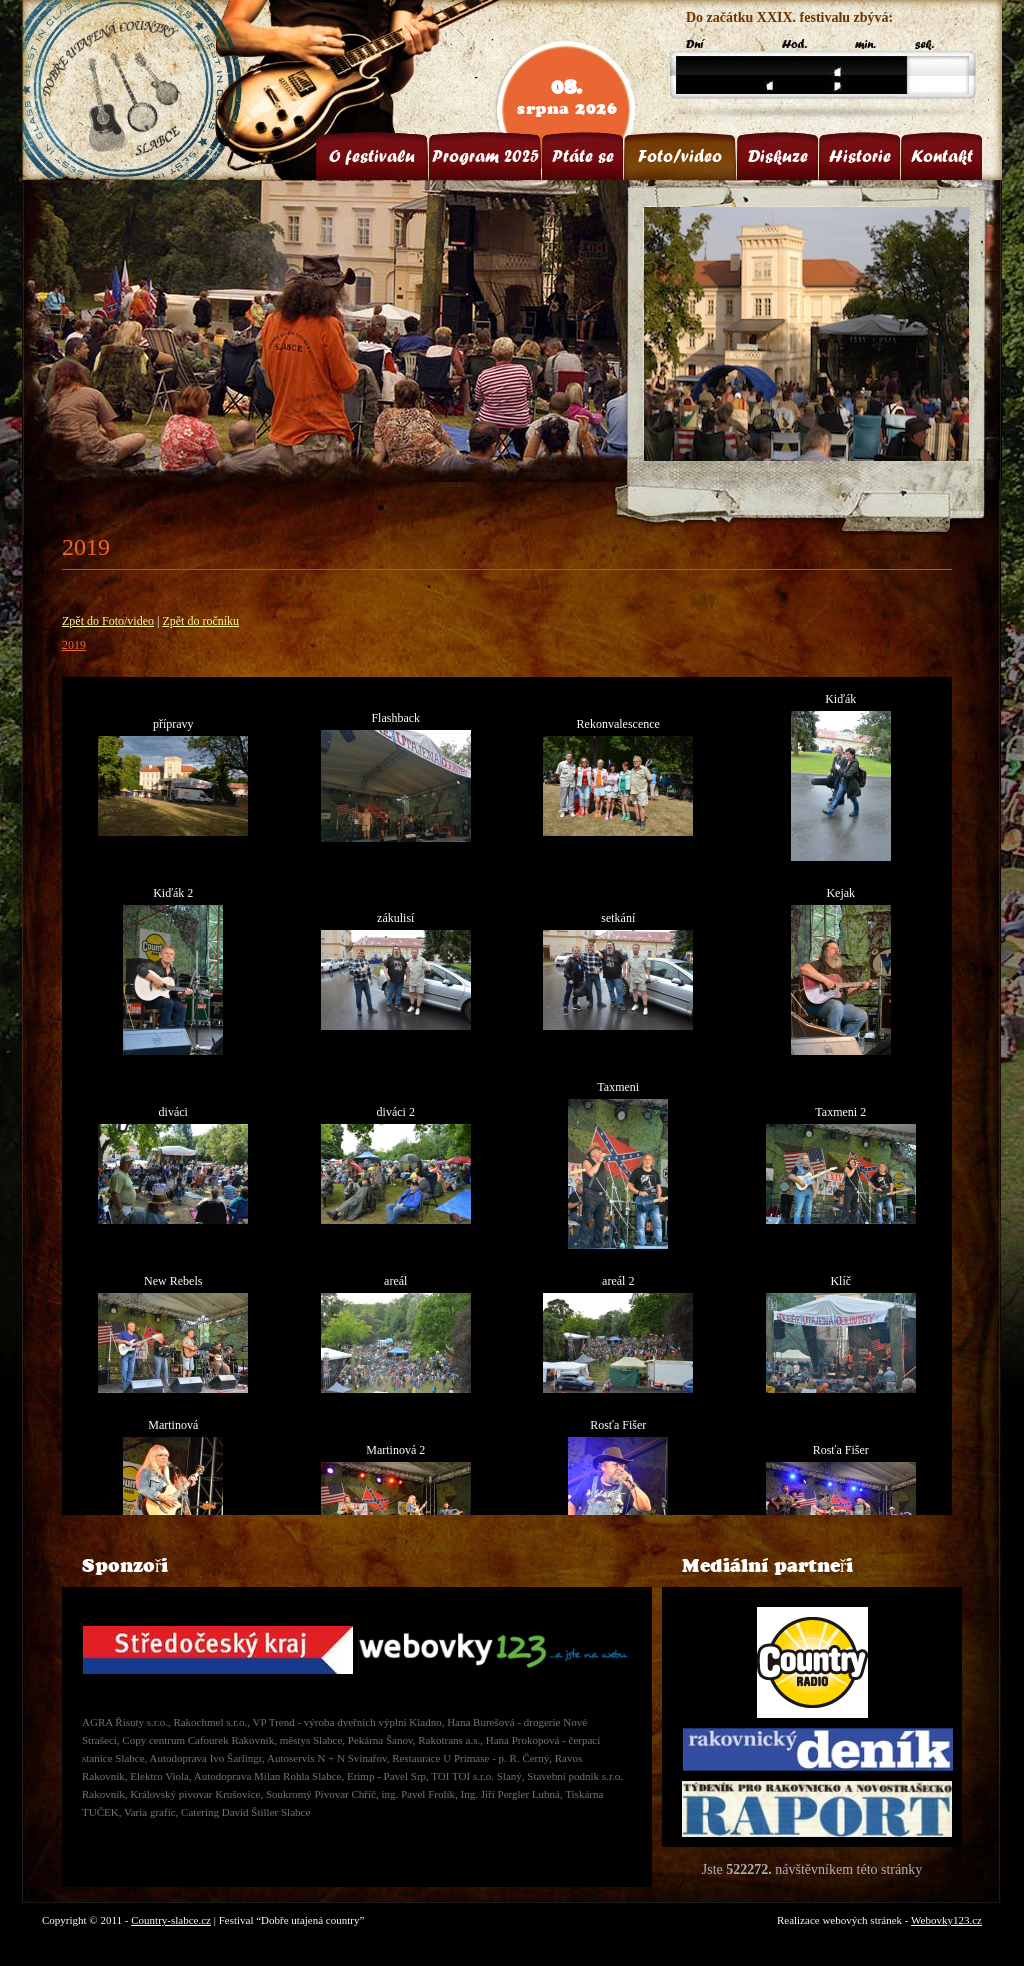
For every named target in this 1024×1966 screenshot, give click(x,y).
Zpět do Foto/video (108, 621)
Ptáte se (583, 156)
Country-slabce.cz (171, 1920)
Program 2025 (485, 156)
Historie (860, 156)
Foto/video (680, 156)
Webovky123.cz (946, 1920)
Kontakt (942, 156)
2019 (74, 645)
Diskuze (778, 156)
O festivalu (372, 156)
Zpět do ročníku (200, 621)
